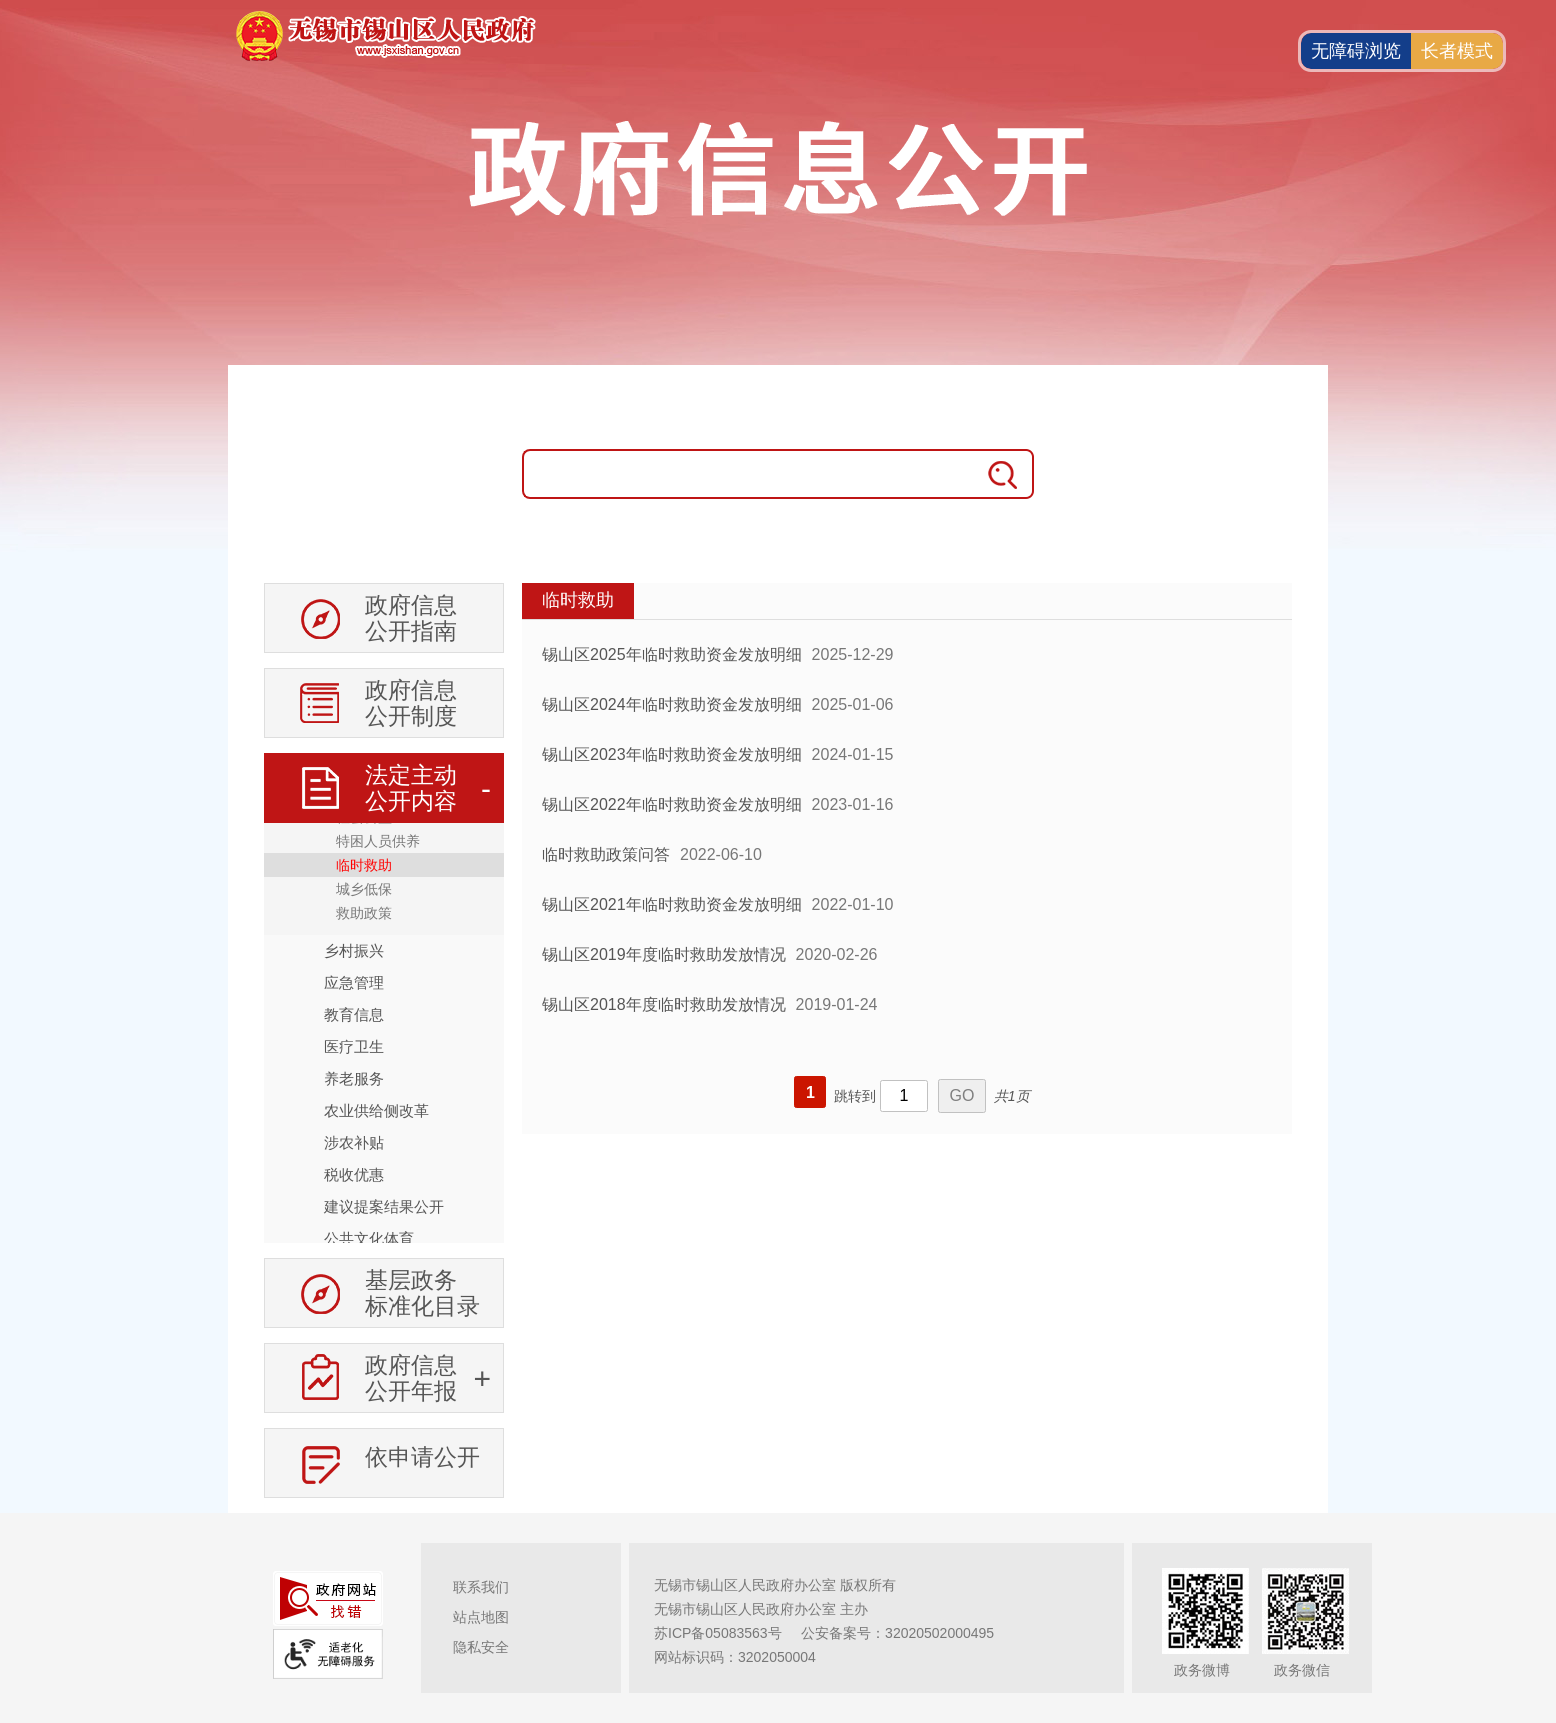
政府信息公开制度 (411, 703)
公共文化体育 (369, 1238)
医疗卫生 (354, 1046)
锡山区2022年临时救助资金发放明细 (672, 804)
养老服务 (354, 1078)
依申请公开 (422, 1457)
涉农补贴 (354, 1142)
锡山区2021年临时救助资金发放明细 (672, 904)
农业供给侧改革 (376, 1110)
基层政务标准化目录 (422, 1293)
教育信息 (354, 1014)
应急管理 (354, 982)
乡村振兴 (354, 950)
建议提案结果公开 (384, 1206)
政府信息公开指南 (411, 618)
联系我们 (481, 1587)
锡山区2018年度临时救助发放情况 (664, 1004)
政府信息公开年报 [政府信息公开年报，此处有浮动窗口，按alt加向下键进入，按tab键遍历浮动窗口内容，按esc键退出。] (411, 1378)
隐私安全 (481, 1647)
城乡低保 (364, 889)
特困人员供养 (378, 841)
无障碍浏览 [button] (1356, 51)
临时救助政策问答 (606, 854)
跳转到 (855, 1096)
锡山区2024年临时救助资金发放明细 (672, 704)
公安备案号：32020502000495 (897, 1633)
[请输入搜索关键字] (748, 474)
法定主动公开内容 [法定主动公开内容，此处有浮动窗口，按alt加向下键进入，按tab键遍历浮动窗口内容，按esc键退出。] (411, 788)
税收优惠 (354, 1174)
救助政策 (364, 913)
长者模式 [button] (1457, 51)
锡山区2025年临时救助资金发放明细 (672, 654)
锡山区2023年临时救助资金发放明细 (672, 754)
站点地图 (481, 1617)
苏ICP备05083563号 (718, 1633)
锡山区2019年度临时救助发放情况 (664, 954)
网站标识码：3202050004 (735, 1657)
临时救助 (364, 865)
